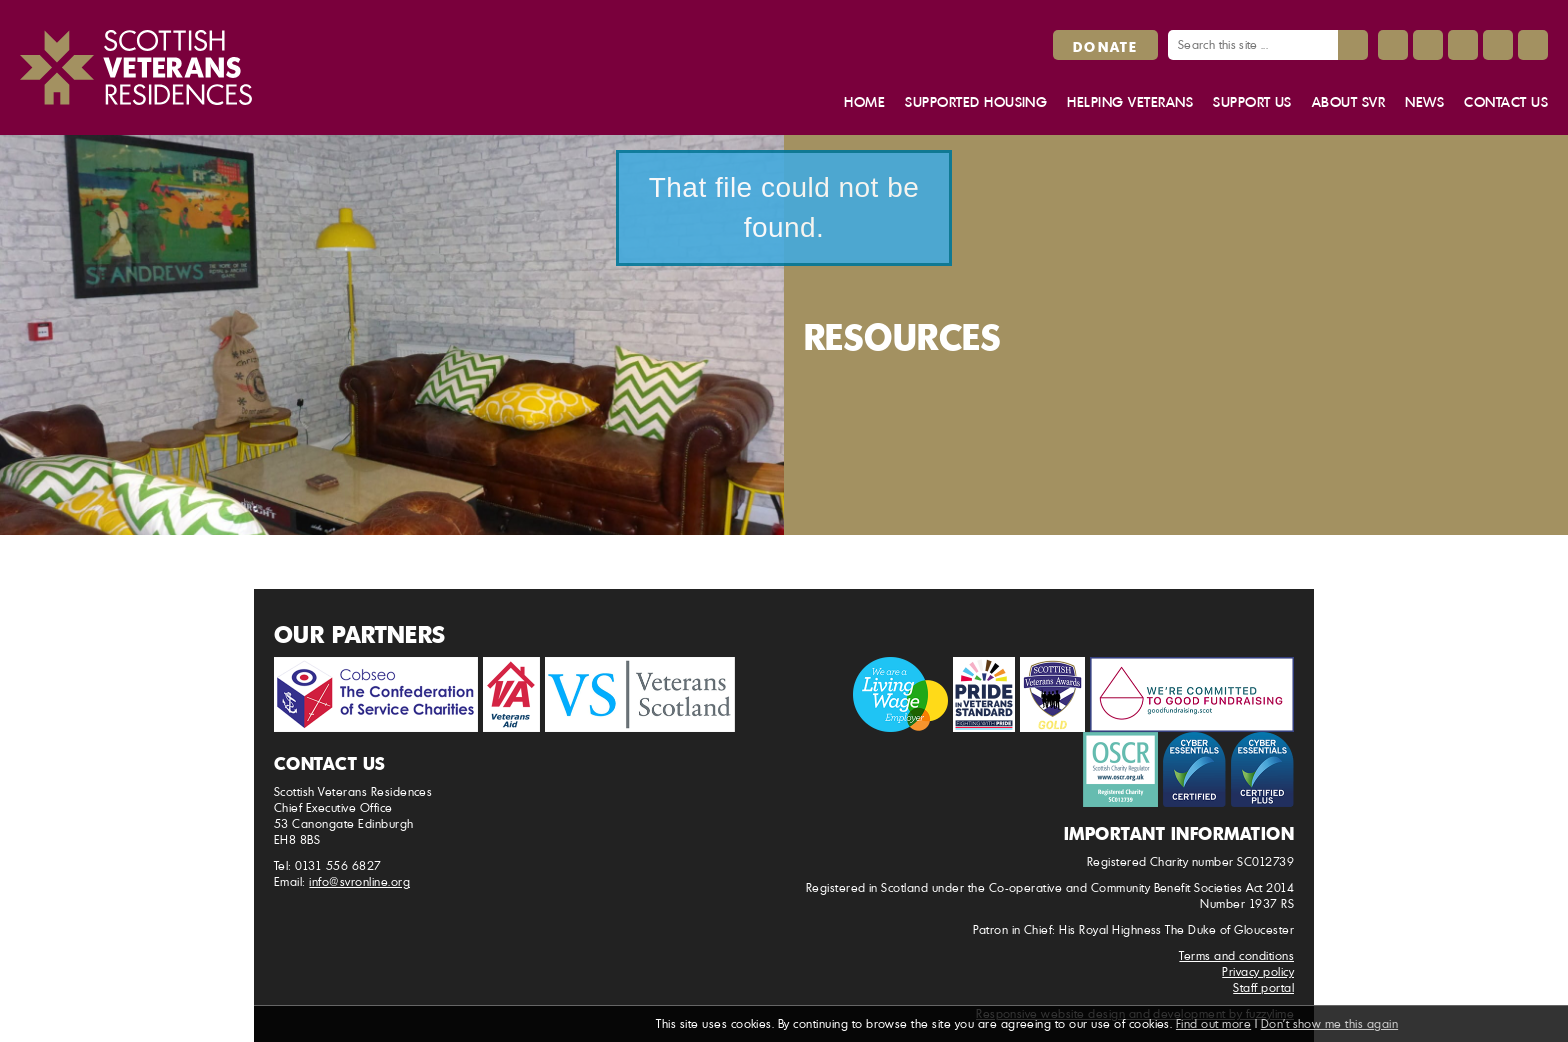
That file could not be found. (784, 207)
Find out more (1213, 1023)
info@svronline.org (359, 881)
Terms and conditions (1236, 955)
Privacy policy (1258, 971)
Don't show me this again (1330, 1023)
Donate (1105, 46)
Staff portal (1263, 987)
